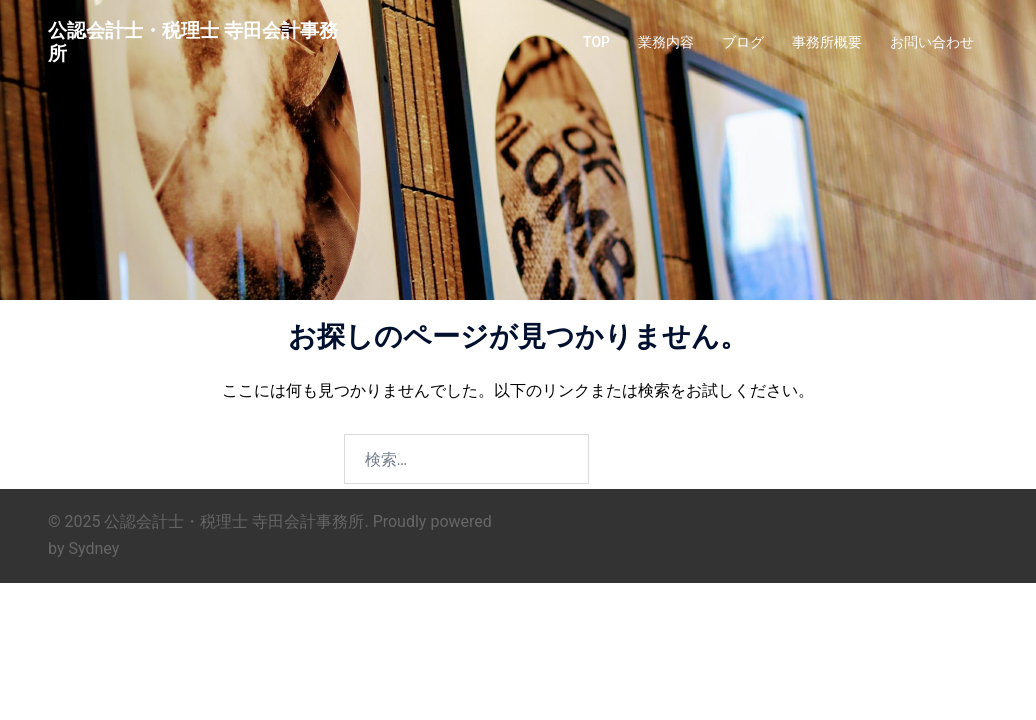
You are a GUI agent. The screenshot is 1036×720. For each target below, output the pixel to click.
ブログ (743, 42)
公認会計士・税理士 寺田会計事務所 (193, 42)
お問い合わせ (932, 42)
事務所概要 (827, 42)
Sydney (93, 548)
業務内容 (666, 42)
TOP (596, 42)
